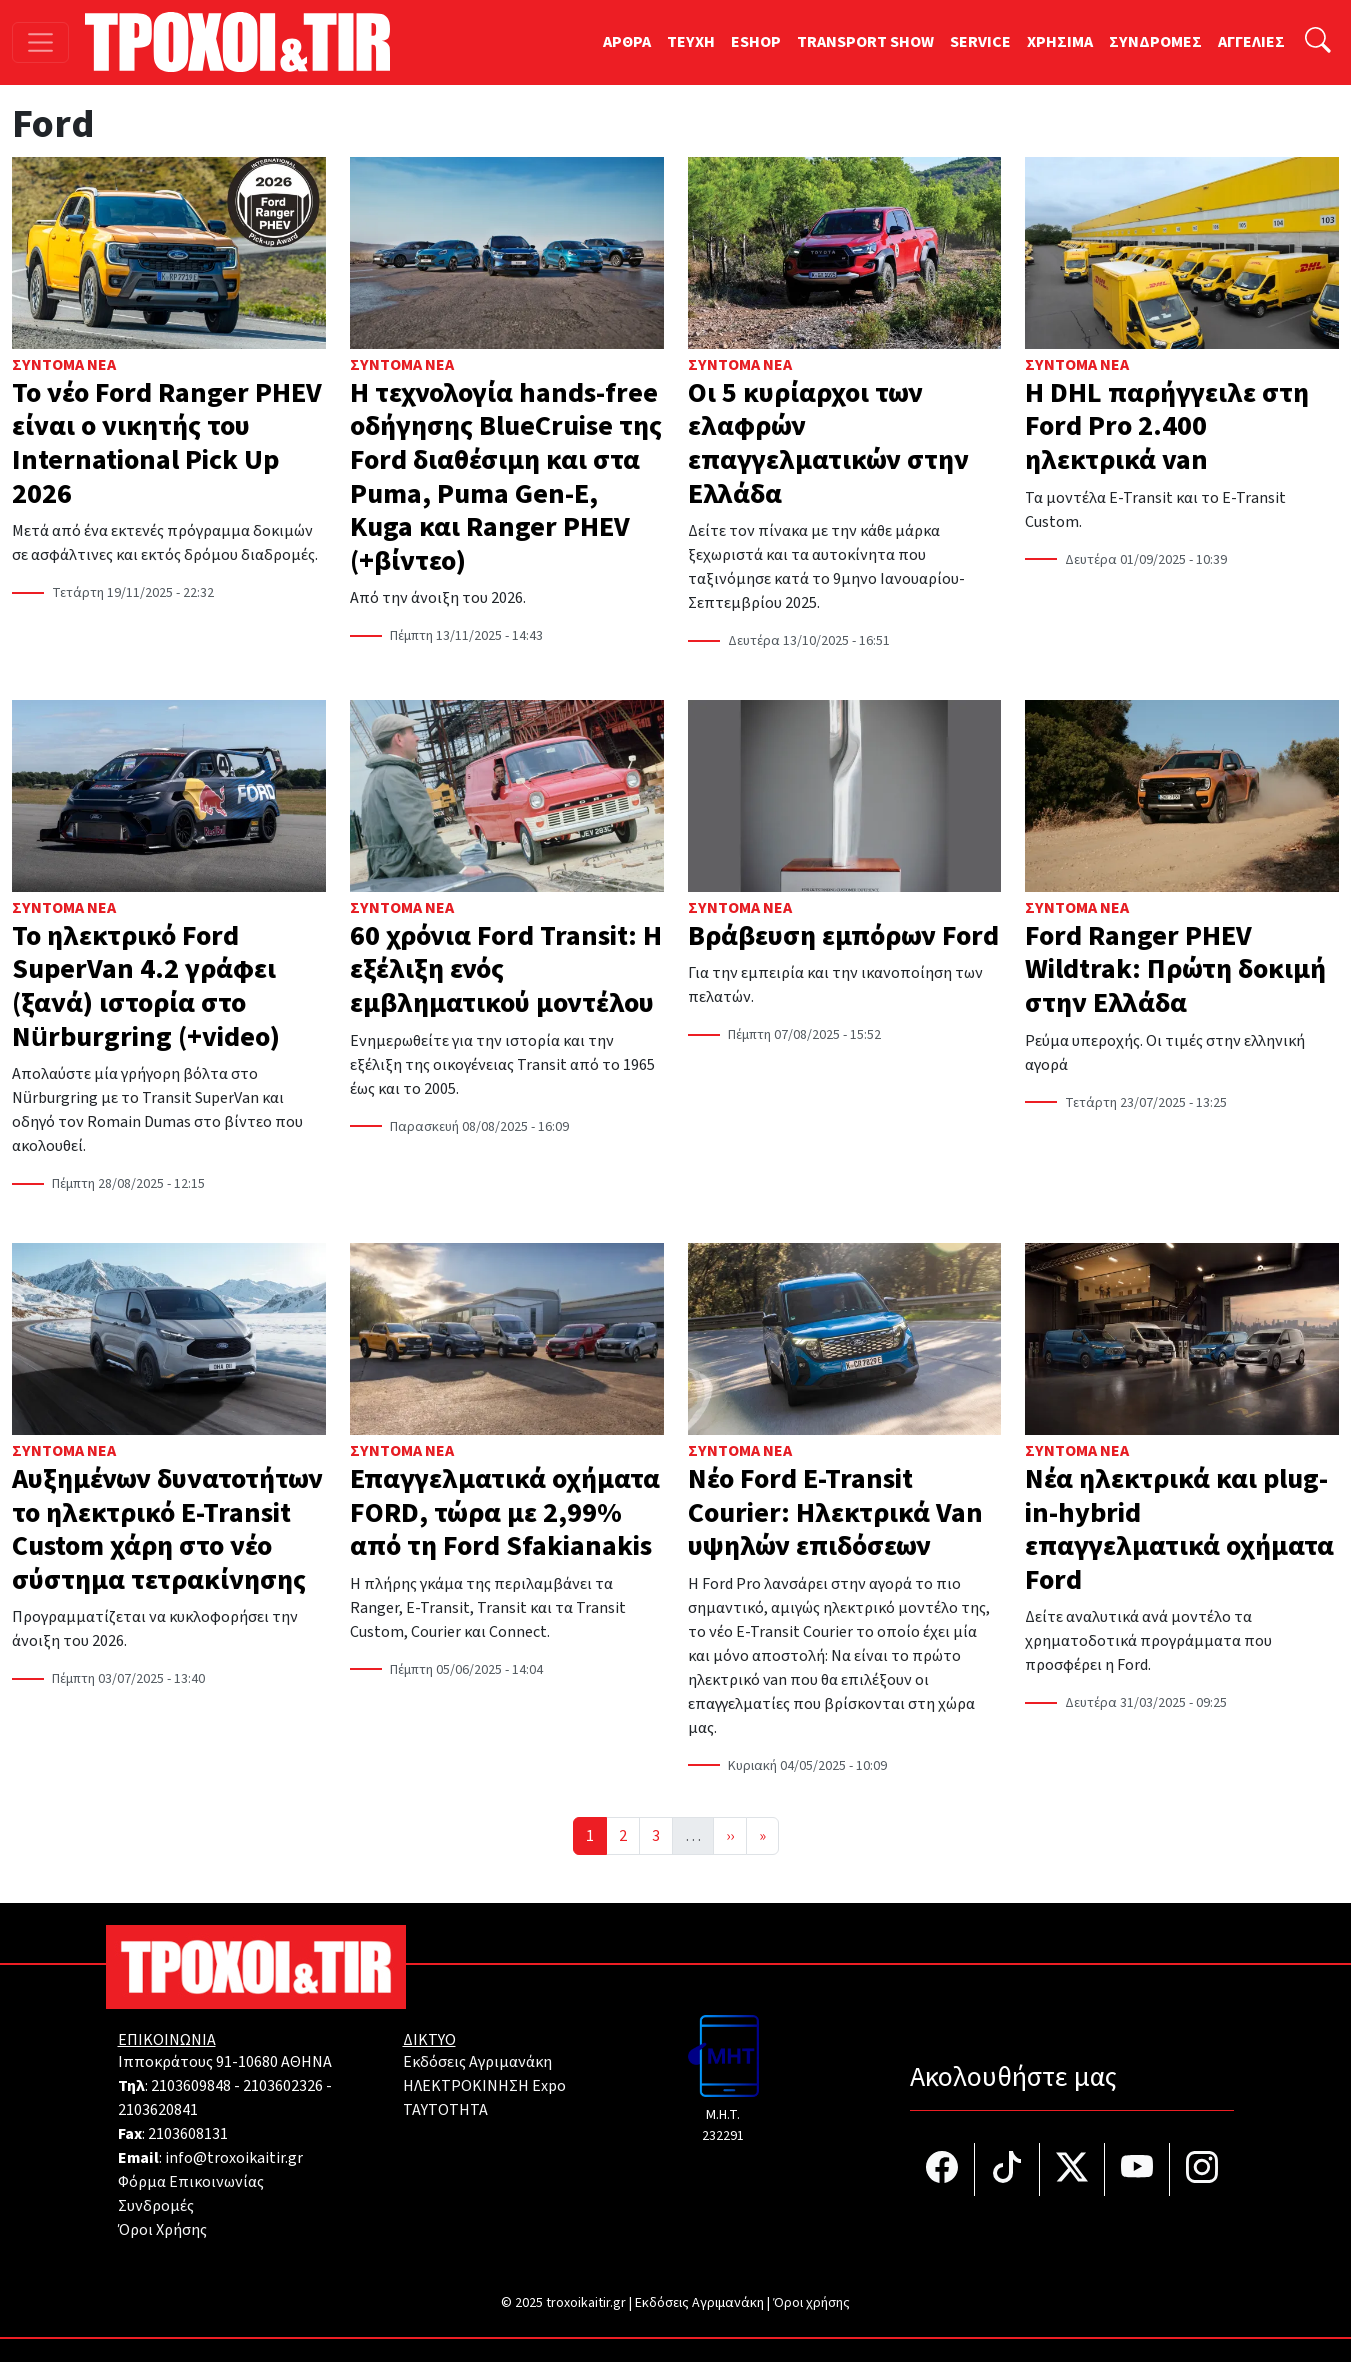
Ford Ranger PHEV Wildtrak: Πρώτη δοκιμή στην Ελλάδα (1175, 969)
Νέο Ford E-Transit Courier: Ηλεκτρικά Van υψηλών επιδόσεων (835, 1512)
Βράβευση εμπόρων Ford (843, 936)
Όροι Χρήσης (162, 2230)
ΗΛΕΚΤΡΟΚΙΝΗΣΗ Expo (484, 2086)
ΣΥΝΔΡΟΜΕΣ (1155, 42)
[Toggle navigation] (40, 42)
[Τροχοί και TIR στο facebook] (942, 2169)
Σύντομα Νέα (64, 365)
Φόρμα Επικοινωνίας (191, 2182)
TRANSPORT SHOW (865, 42)
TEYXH (691, 42)
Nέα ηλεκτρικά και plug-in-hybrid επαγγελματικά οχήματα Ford (1179, 1529)
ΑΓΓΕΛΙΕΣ (1251, 42)
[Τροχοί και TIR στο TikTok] (1007, 2169)
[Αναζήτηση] (1318, 42)
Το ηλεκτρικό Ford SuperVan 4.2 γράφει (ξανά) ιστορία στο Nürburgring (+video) (146, 986)
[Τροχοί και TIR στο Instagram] (1202, 2169)
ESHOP (756, 42)
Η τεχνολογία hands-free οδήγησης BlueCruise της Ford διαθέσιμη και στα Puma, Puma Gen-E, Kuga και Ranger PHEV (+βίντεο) (506, 477)
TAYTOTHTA (445, 2110)
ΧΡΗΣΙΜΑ (1060, 42)
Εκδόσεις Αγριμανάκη (477, 2062)
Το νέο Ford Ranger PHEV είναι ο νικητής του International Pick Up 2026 (167, 443)
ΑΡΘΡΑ (627, 42)
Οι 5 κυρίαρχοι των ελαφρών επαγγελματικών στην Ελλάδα (828, 443)
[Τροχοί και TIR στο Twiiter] (1072, 2169)
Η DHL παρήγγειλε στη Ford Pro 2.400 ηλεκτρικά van (1167, 426)
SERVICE (980, 42)
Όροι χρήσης (811, 2303)
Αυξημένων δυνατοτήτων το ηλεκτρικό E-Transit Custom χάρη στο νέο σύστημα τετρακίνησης (167, 1529)
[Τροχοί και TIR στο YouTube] (1137, 2169)
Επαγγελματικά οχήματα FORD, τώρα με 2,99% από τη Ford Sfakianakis (505, 1512)
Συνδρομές (156, 2206)
